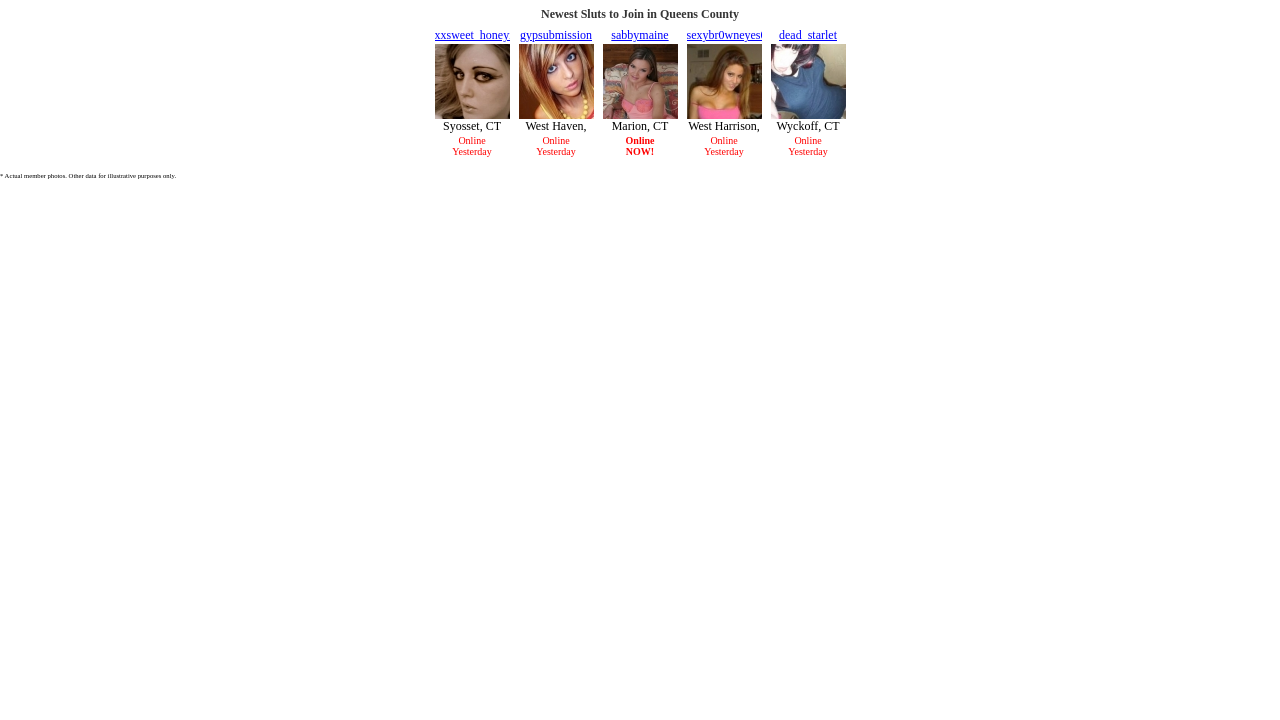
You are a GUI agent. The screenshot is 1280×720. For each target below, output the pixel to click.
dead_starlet (808, 35)
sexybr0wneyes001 (733, 35)
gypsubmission (556, 35)
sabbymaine (639, 35)
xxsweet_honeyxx (478, 35)
